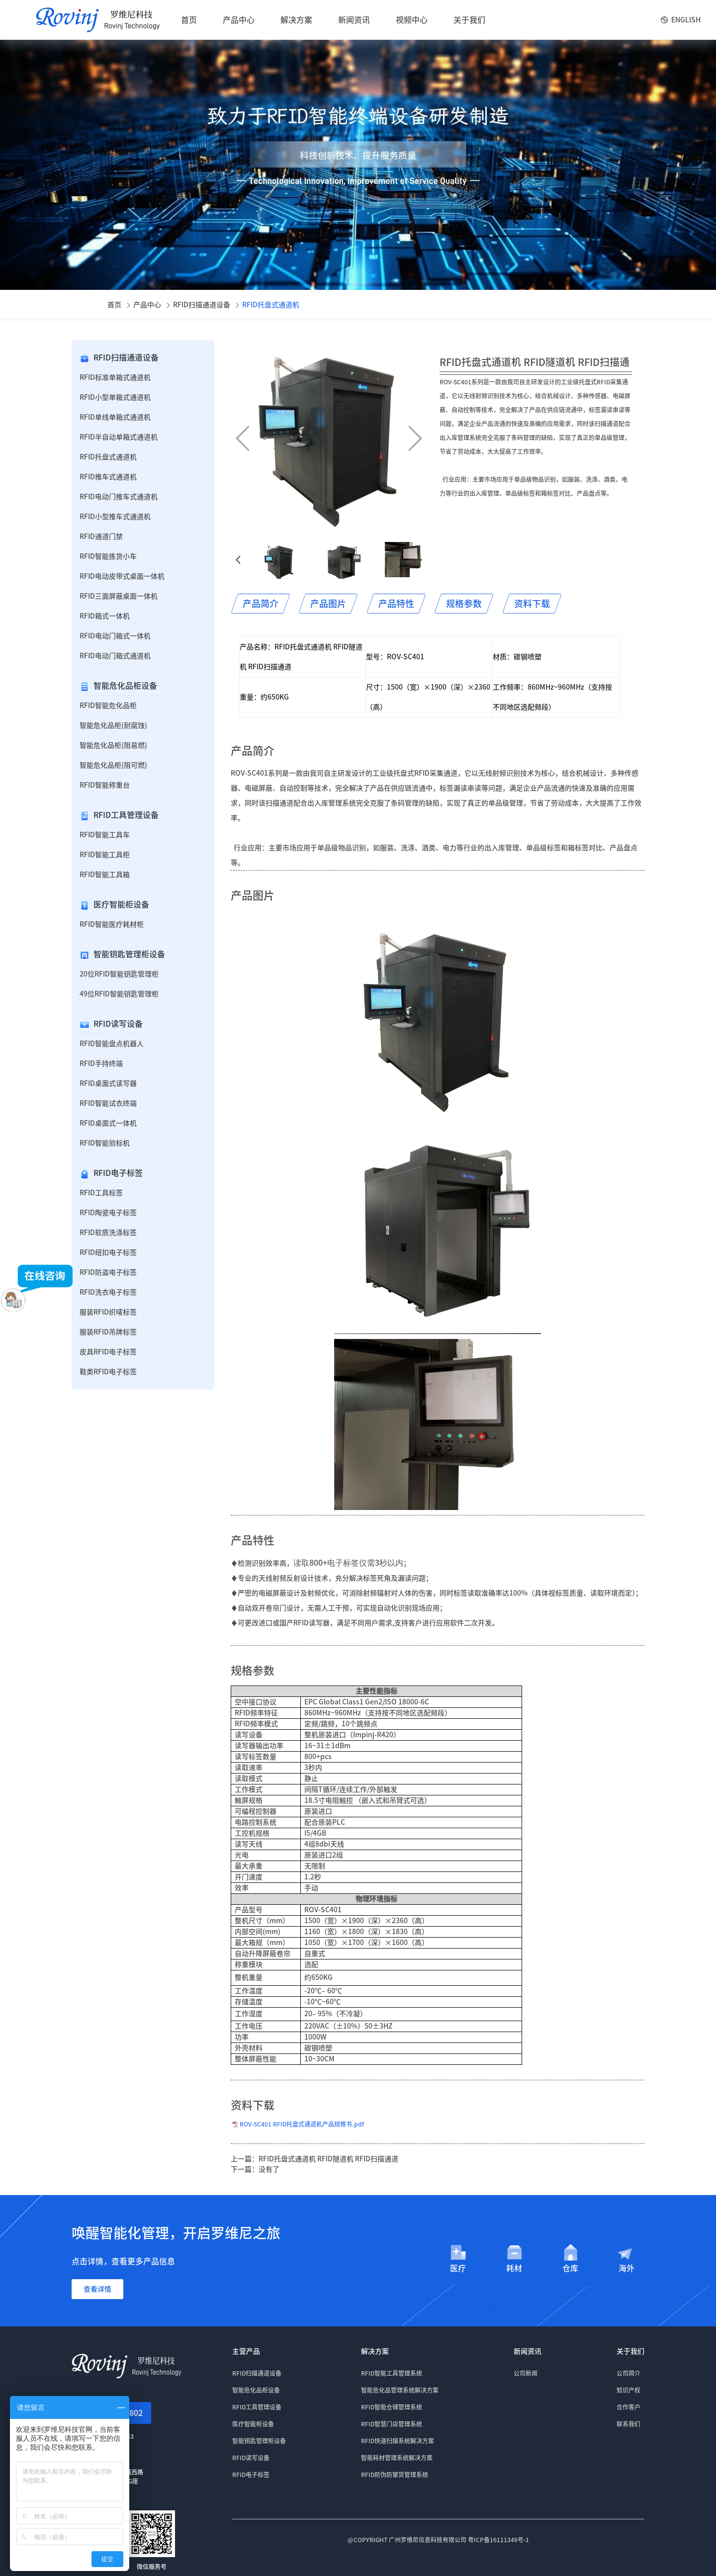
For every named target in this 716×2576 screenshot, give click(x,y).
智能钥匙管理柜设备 (129, 954)
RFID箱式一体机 (105, 616)
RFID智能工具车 (105, 834)
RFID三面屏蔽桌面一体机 (119, 596)
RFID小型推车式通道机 (115, 516)
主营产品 (246, 2351)
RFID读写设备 (118, 1024)
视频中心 (412, 20)
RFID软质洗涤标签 (108, 1232)
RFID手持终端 (101, 1063)
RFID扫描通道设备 (201, 304)
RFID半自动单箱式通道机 (119, 437)
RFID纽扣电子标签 (108, 1252)
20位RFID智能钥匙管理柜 (119, 974)
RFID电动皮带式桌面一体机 (122, 576)
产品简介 (260, 603)
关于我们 (469, 20)
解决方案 (296, 20)
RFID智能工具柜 (105, 854)
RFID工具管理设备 (126, 815)
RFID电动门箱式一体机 (115, 635)
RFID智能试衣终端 (108, 1103)
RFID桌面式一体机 (108, 1123)
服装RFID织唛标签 (108, 1312)
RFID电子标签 (118, 1173)
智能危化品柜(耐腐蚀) (113, 725)
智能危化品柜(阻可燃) (113, 765)
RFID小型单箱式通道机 (115, 397)
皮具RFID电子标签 (108, 1351)
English (686, 19)
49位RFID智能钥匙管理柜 (119, 993)
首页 (189, 20)
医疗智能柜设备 (121, 904)
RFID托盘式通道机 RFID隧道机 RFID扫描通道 (328, 2158)
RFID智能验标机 (105, 1143)
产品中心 (239, 20)
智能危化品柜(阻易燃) (113, 745)
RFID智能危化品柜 (108, 705)
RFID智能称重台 (105, 785)
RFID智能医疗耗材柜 (112, 924)
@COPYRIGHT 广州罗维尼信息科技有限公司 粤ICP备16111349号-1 (438, 2540)
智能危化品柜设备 (125, 686)
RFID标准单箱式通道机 (115, 377)
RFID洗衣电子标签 (108, 1292)
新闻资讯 (354, 20)
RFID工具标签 (101, 1192)
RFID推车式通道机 (108, 476)
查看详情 (97, 2289)
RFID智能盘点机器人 (112, 1043)
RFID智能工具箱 (105, 874)
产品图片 (328, 603)
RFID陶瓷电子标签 (108, 1212)
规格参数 (464, 603)
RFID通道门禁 (101, 536)
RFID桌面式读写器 (108, 1083)
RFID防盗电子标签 (108, 1272)
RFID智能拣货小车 (108, 556)
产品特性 (396, 603)
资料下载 (532, 603)
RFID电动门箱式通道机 (115, 655)
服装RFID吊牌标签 (108, 1332)
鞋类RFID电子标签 (108, 1371)
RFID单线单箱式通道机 (115, 417)
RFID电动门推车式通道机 (119, 496)
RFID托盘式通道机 (270, 304)
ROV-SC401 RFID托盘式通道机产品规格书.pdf (302, 2124)
